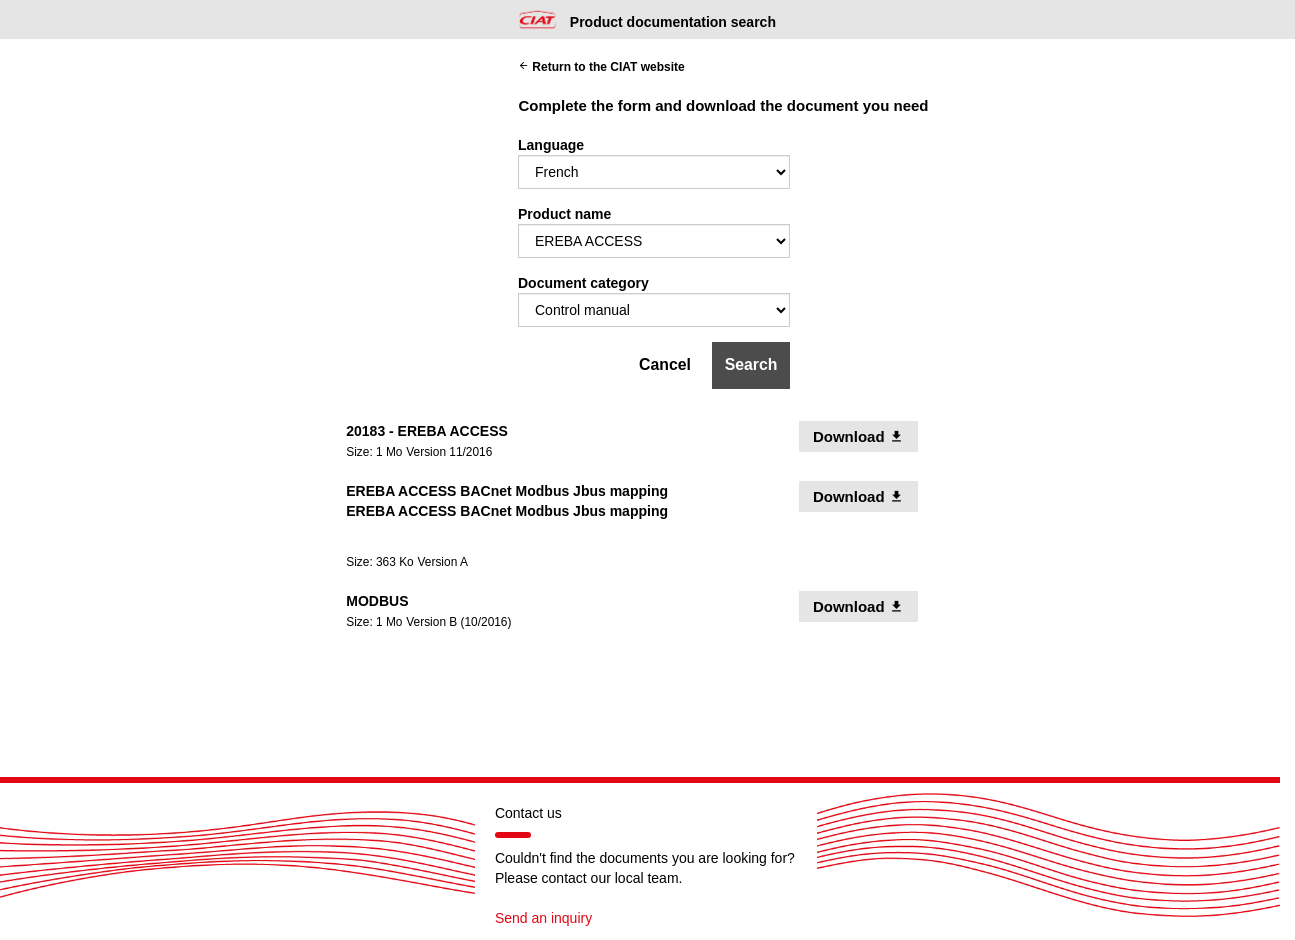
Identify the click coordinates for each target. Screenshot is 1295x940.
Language (551, 145)
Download (865, 436)
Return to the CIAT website (601, 67)
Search (751, 364)
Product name (564, 214)
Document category (583, 283)
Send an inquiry (543, 918)
